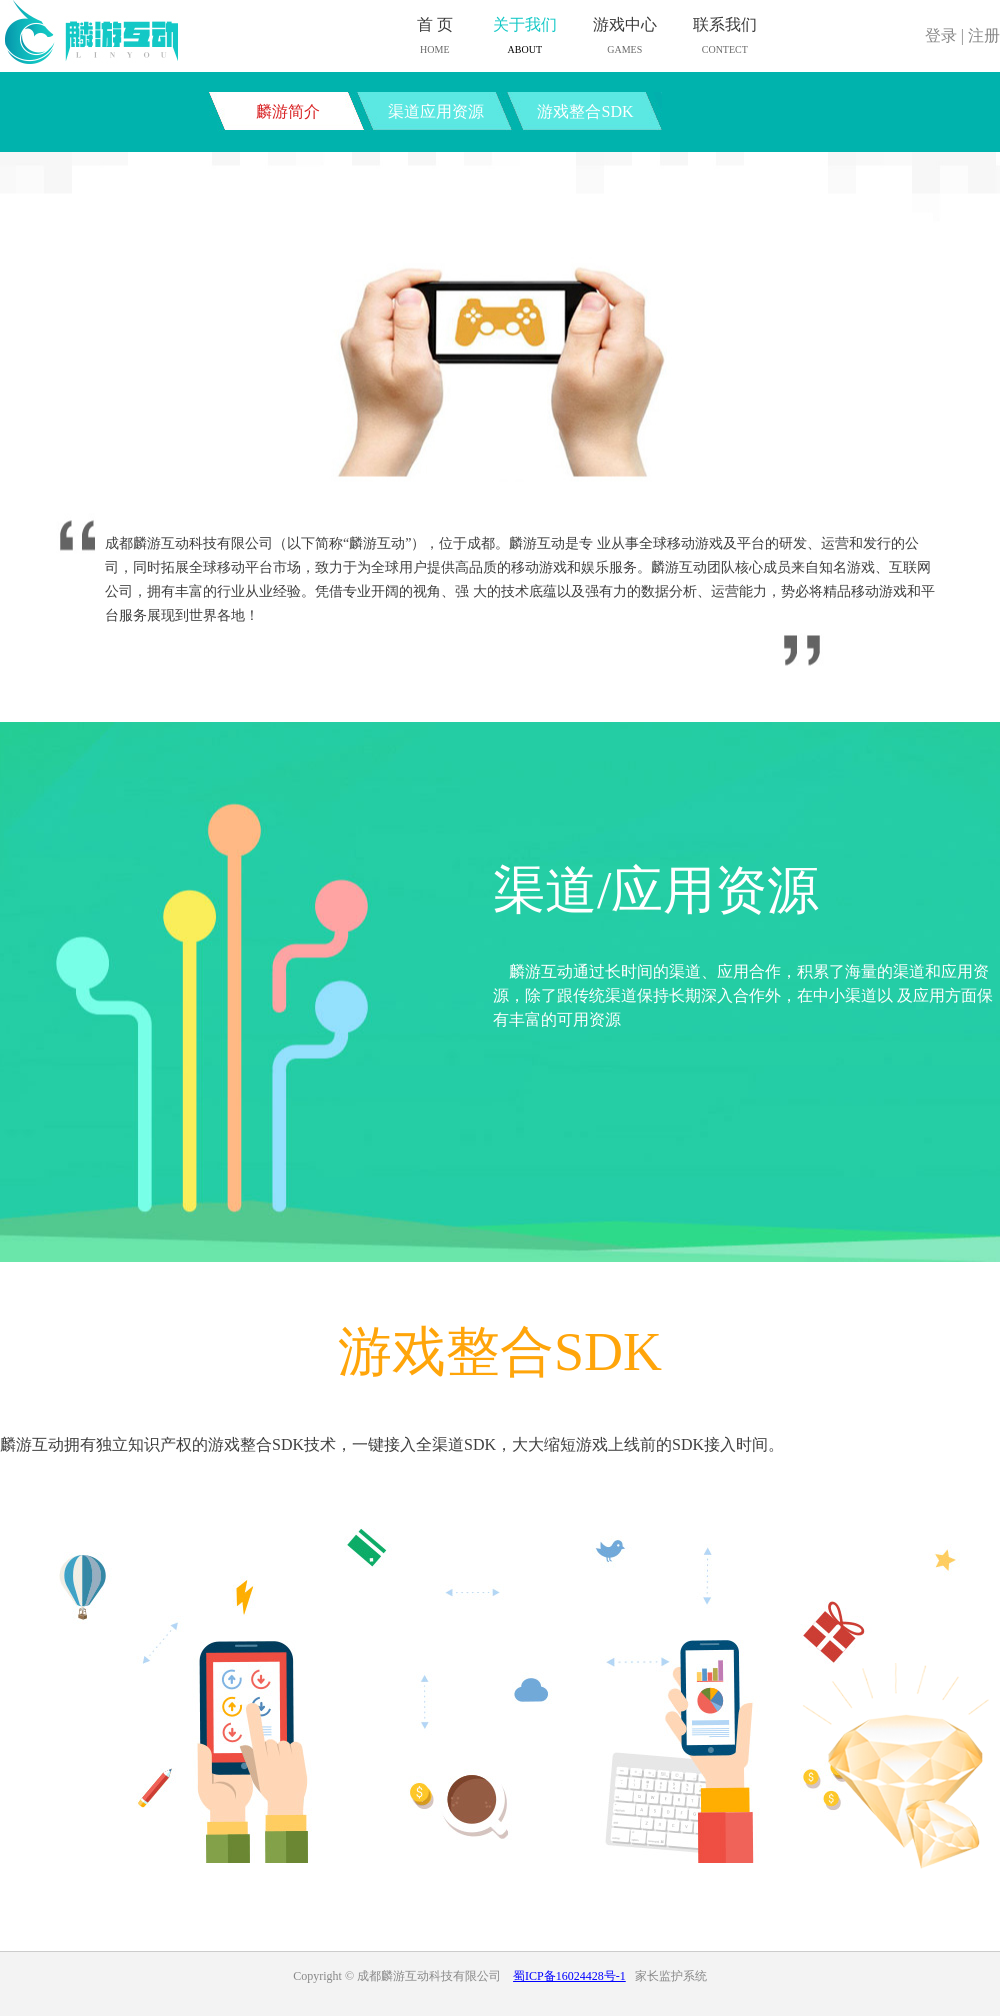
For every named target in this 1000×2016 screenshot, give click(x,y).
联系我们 (725, 38)
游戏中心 (625, 38)
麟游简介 (288, 111)
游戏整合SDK (585, 111)
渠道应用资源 (436, 111)
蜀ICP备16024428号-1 (569, 1976)
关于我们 (525, 38)
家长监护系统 (671, 1976)
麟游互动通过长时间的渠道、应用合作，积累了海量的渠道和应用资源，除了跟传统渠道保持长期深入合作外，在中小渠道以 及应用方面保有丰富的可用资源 (743, 995)
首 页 (435, 38)
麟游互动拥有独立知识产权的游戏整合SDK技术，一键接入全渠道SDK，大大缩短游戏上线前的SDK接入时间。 (392, 1444)
